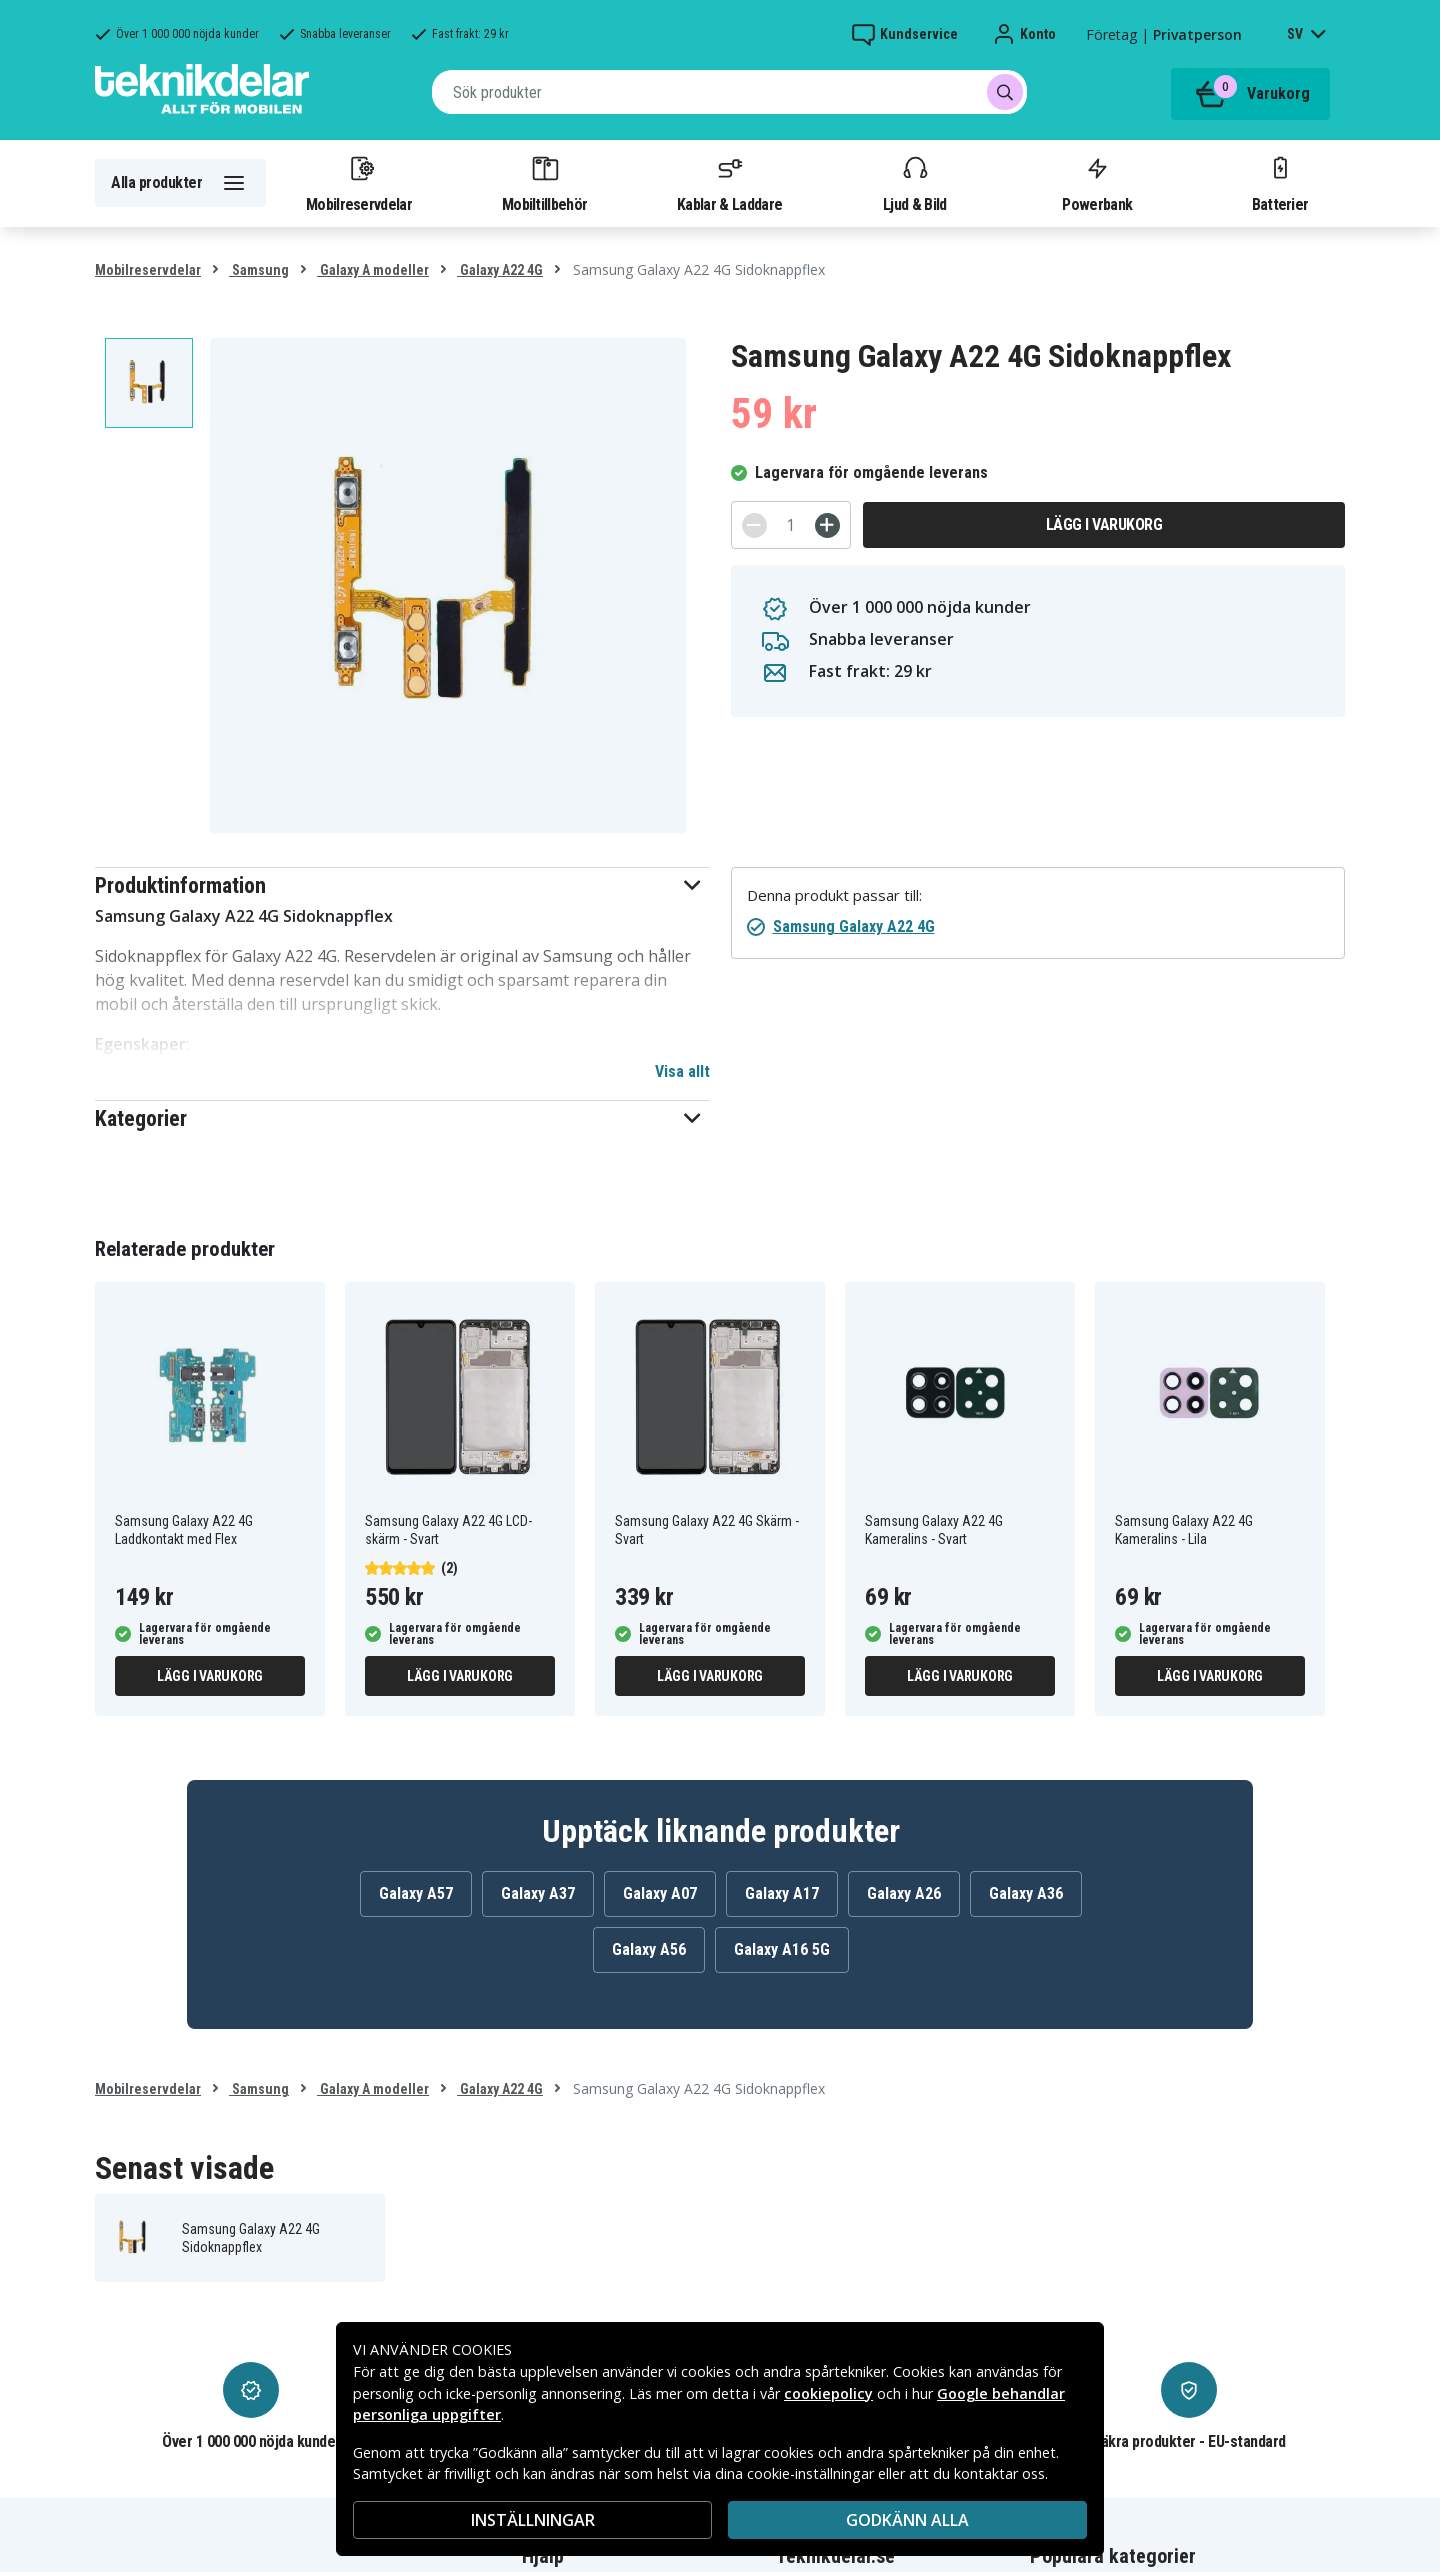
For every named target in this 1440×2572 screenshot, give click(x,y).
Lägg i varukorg (1104, 524)
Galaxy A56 (649, 1949)
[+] (827, 525)
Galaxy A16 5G (782, 1949)
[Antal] (791, 525)
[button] (402, 885)
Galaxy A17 (782, 1893)
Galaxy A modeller (373, 270)
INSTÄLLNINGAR (533, 2520)
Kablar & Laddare (729, 183)
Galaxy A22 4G (500, 270)
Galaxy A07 (660, 1893)
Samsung (259, 270)
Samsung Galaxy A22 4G (854, 926)
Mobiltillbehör (544, 183)
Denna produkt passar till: (834, 895)
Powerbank (1097, 183)
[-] (754, 525)
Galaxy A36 (1026, 1893)
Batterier (1280, 183)
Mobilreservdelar (359, 183)
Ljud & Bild (914, 183)
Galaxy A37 (538, 1893)
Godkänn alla (907, 2520)
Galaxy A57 (416, 1893)
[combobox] (729, 92)
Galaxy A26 (904, 1893)
